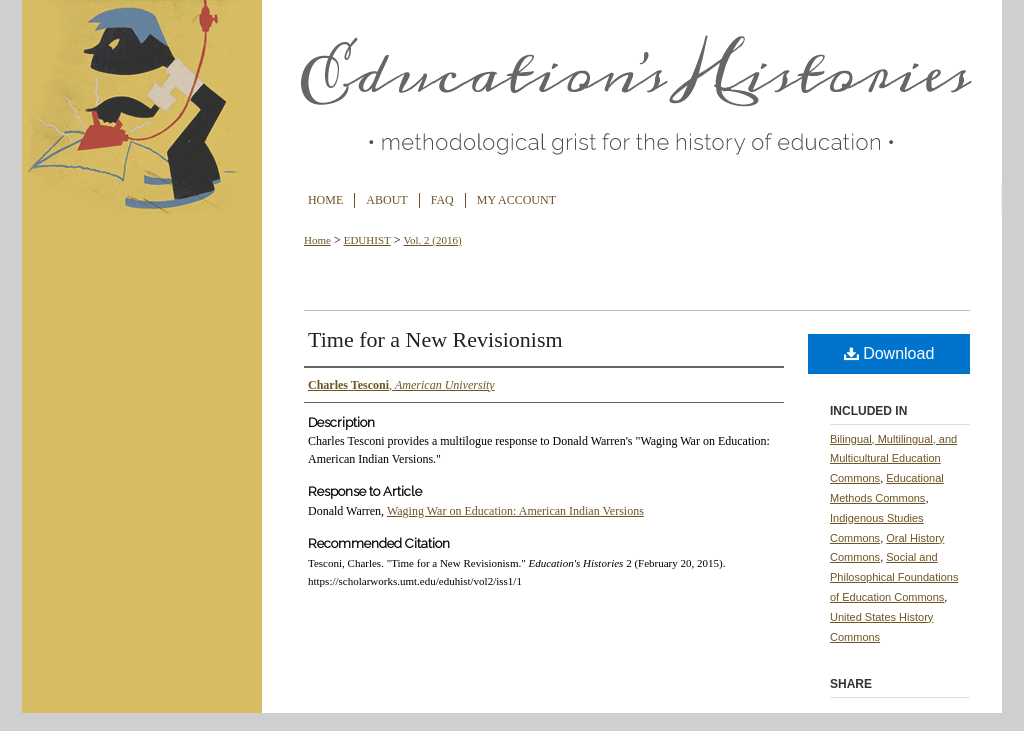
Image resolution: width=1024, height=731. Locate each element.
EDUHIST (367, 240)
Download (889, 353)
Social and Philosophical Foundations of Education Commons (894, 577)
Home (317, 240)
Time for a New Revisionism (435, 339)
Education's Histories (512, 92)
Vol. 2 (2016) (433, 240)
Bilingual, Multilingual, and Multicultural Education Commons (893, 459)
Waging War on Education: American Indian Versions (515, 511)
